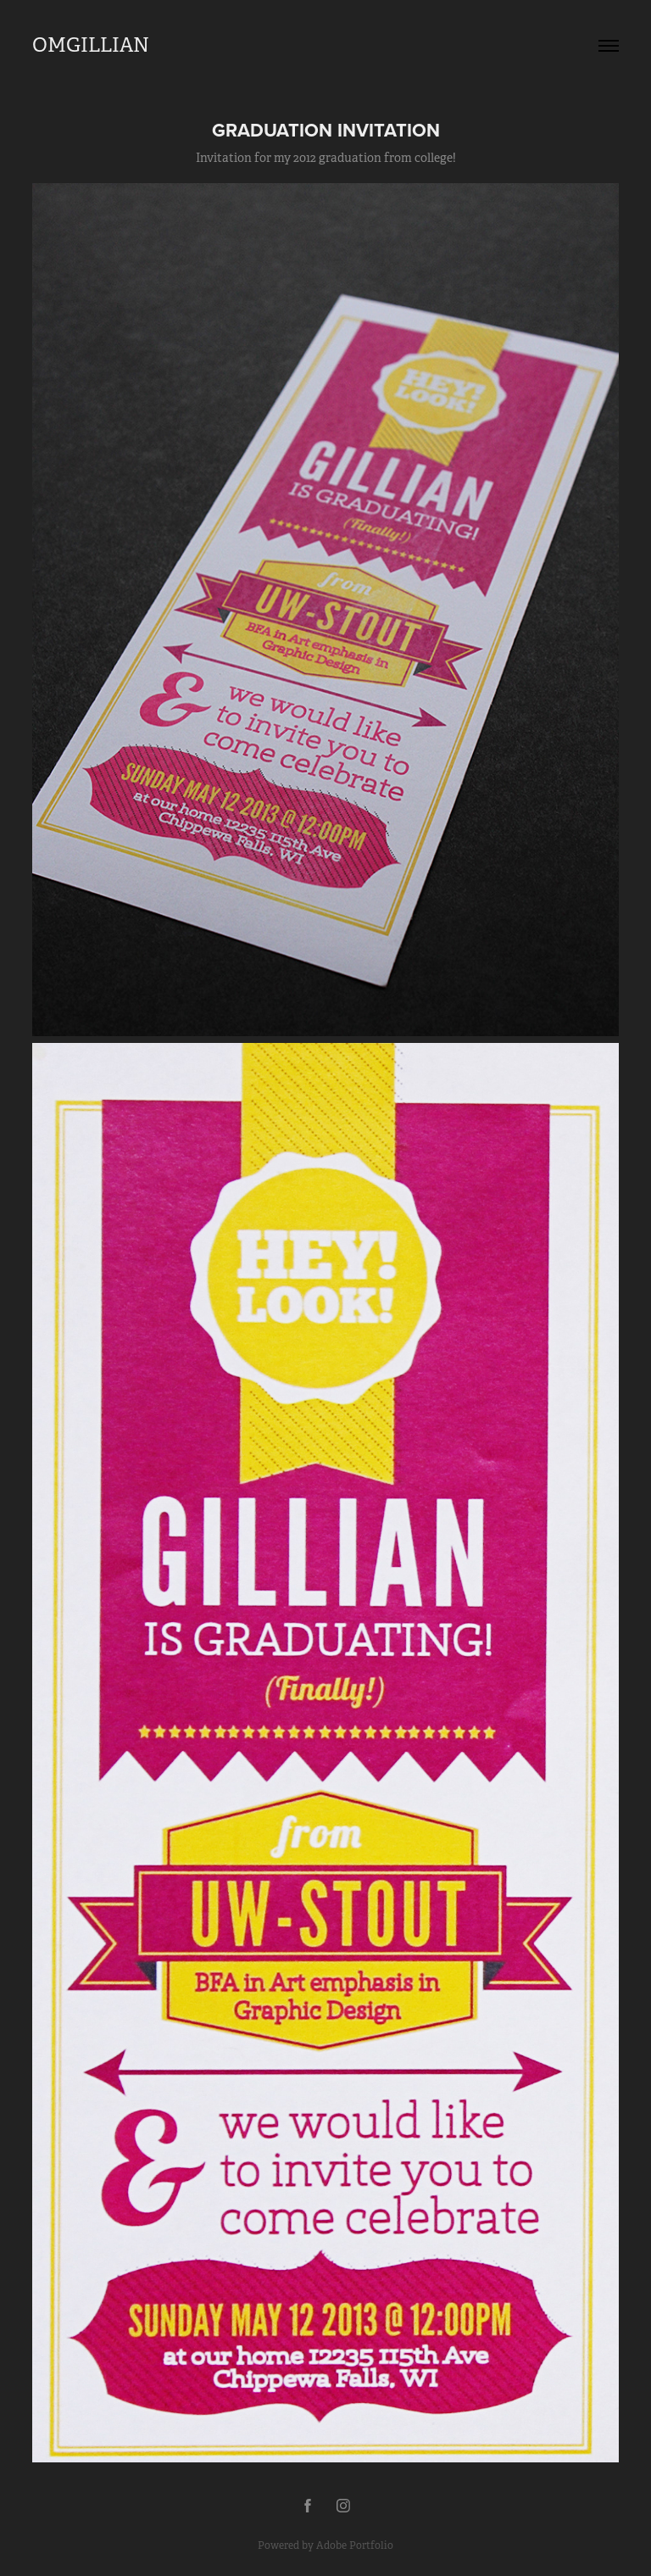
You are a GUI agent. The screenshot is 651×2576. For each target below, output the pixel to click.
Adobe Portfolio (354, 2545)
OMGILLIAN (90, 45)
